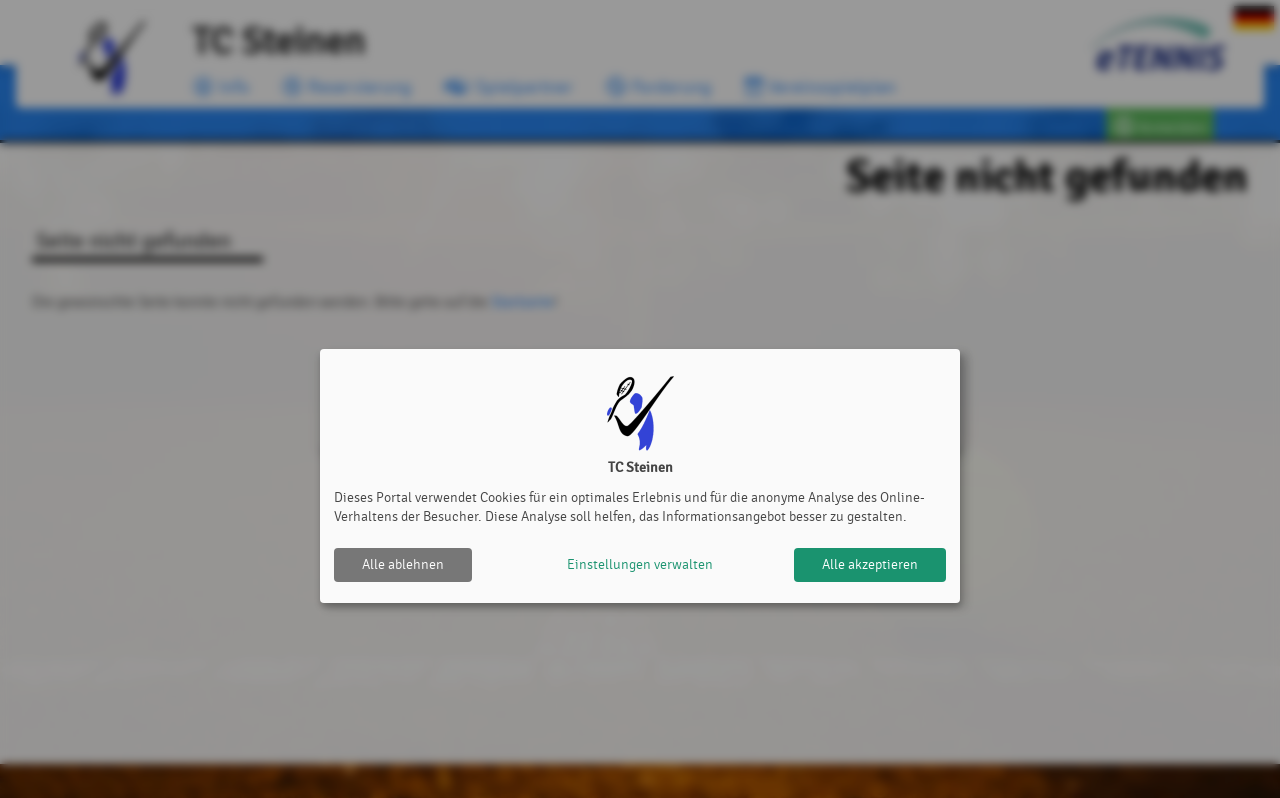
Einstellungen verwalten (640, 564)
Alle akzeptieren (870, 564)
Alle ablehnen (403, 564)
